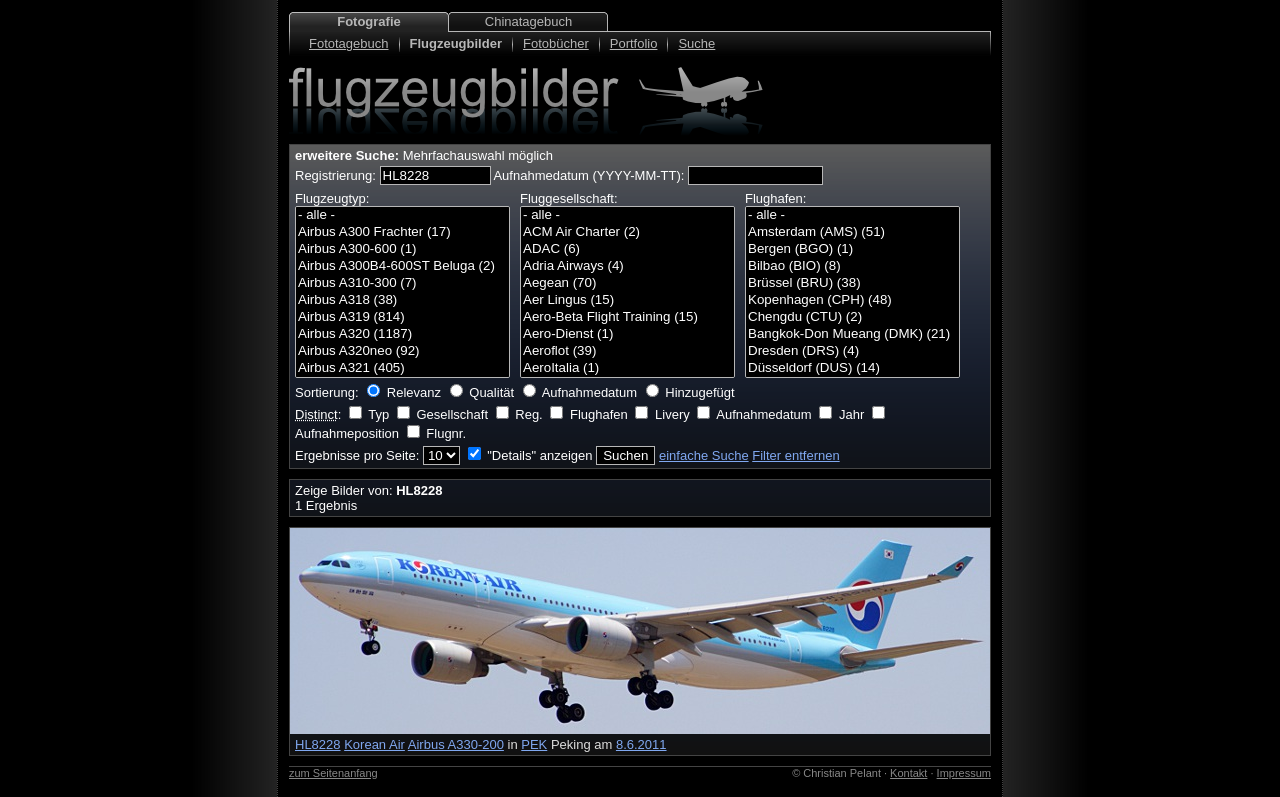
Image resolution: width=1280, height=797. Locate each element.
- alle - (402, 215)
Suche (696, 43)
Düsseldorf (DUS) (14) (852, 368)
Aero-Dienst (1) (627, 334)
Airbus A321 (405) (402, 368)
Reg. (528, 414)
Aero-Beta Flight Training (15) (627, 317)
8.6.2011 (641, 744)
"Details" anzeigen (539, 455)
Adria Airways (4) (627, 266)
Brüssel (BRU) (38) (852, 283)
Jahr (851, 414)
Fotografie (369, 21)
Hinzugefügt (699, 392)
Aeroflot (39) (627, 351)
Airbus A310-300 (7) (402, 283)
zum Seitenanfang (333, 773)
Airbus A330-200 (456, 744)
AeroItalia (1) (627, 368)
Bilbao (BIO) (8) (852, 266)
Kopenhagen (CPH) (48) (852, 300)
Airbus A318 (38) (402, 300)
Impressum (964, 773)
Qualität (491, 392)
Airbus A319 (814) (402, 317)
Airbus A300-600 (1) (402, 249)
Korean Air (374, 744)
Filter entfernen (795, 455)
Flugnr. (446, 433)
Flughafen (599, 414)
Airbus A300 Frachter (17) (402, 232)
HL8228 (318, 744)
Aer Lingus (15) (627, 300)
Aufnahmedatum (589, 392)
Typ (378, 414)
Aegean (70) (627, 283)
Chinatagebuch (528, 21)
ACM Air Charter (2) (627, 232)
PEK (534, 744)
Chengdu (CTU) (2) (852, 317)
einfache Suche (704, 455)
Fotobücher (556, 43)
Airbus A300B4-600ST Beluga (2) (402, 266)
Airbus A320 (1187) (402, 334)
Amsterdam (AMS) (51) (852, 232)
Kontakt (908, 773)
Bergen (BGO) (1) (852, 249)
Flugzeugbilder (456, 43)
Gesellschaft (452, 414)
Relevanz (414, 392)
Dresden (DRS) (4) (852, 351)
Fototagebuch (349, 43)
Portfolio (634, 43)
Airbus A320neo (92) (402, 351)
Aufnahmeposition (347, 433)
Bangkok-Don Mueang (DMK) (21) (852, 334)
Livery (672, 414)
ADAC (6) (627, 249)
